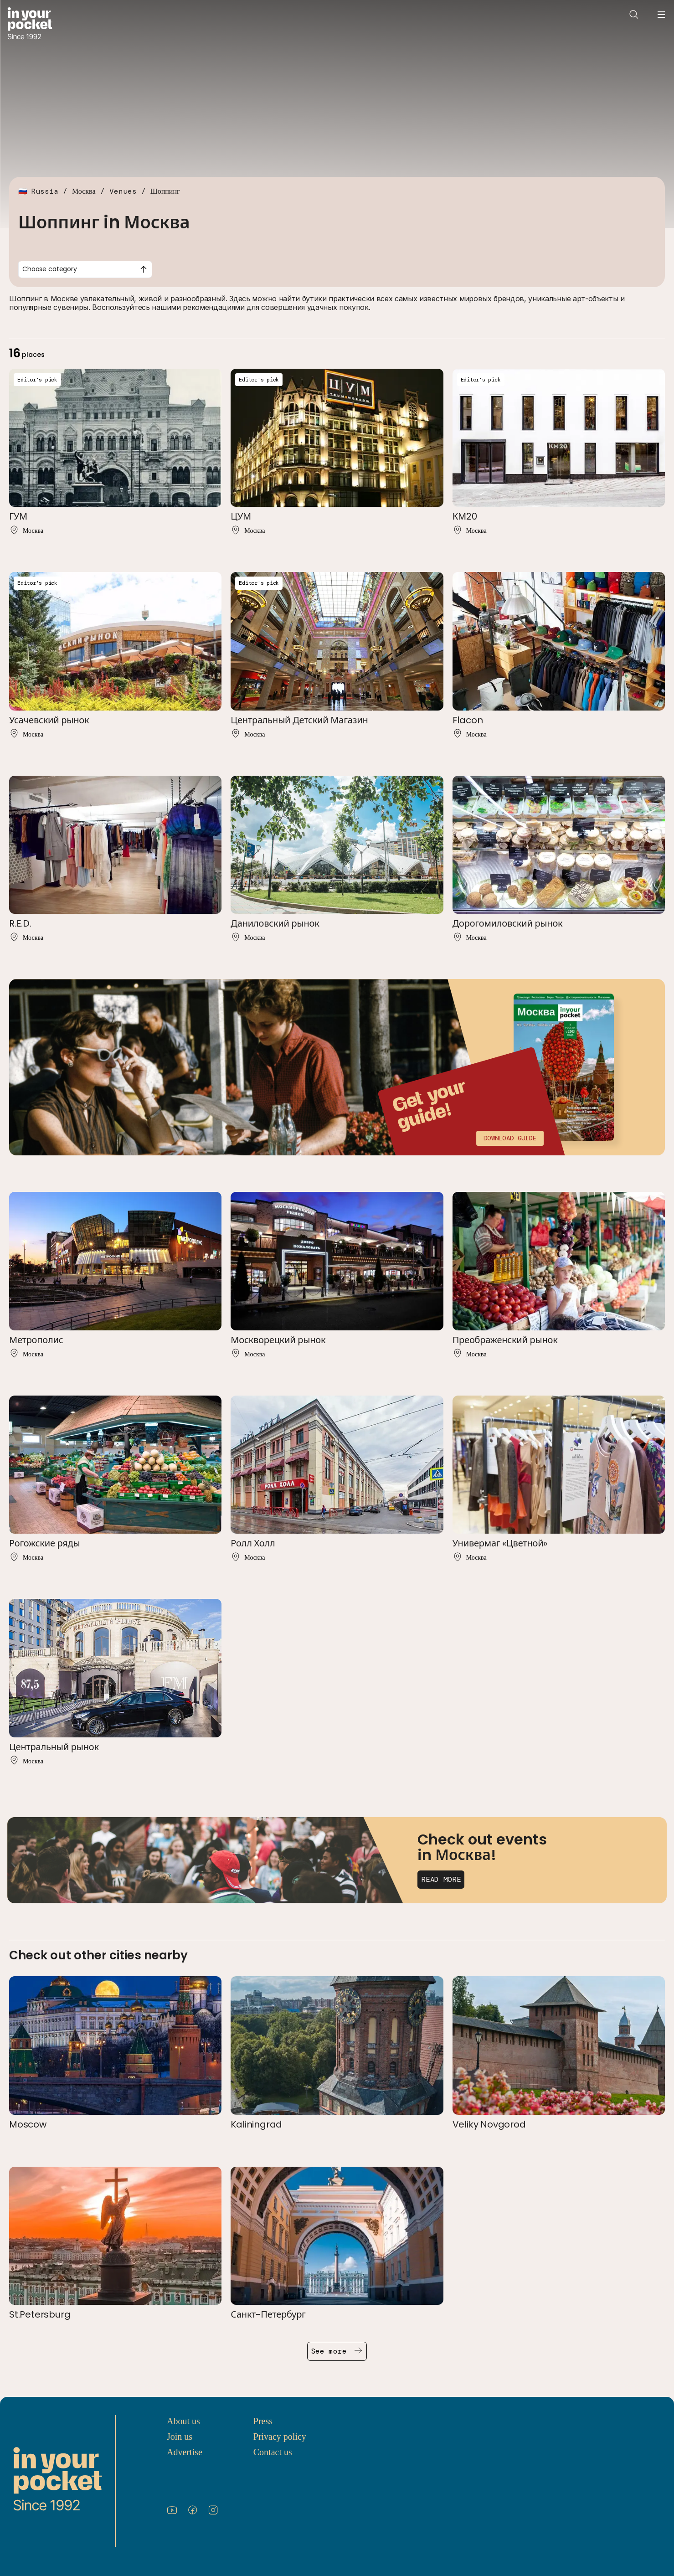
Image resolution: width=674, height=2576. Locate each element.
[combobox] (85, 269)
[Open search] (634, 14)
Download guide (510, 1138)
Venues (123, 191)
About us (183, 2421)
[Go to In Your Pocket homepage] (29, 24)
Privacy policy (279, 2437)
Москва (84, 191)
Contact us (272, 2452)
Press (263, 2421)
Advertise (184, 2452)
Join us (179, 2437)
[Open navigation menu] (661, 14)
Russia (44, 191)
